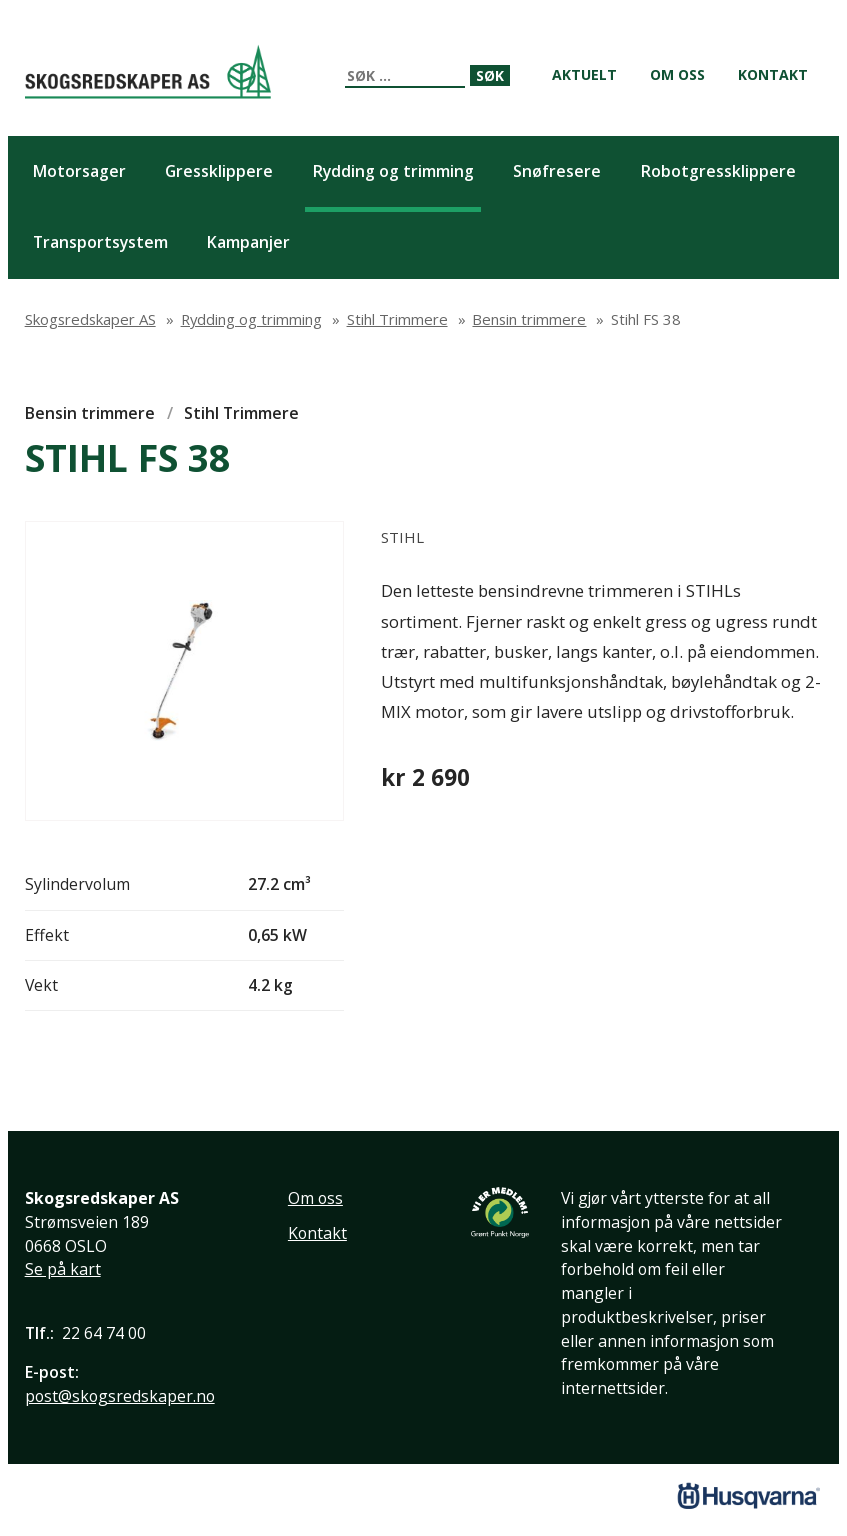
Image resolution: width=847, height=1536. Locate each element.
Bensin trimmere (90, 413)
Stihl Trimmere (241, 413)
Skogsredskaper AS (148, 71)
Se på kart (63, 1269)
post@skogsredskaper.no (120, 1396)
